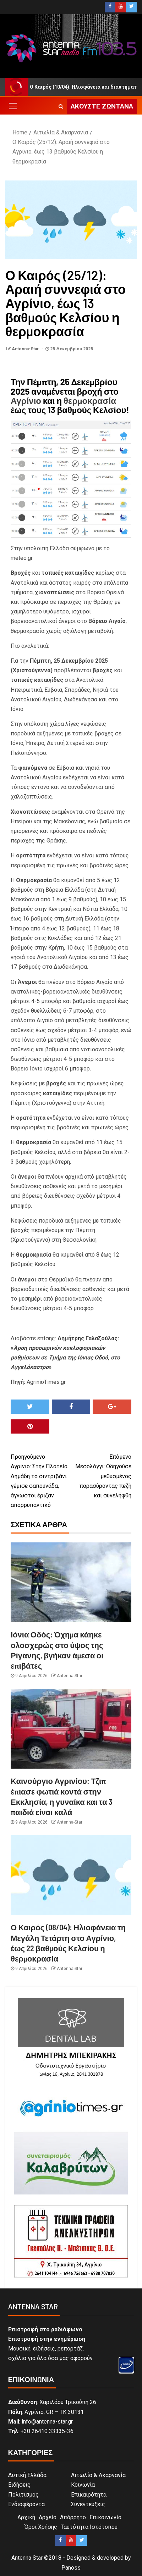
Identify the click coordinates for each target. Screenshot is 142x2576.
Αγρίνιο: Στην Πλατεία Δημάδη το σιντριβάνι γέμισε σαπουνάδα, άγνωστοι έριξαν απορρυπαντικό (41, 1480)
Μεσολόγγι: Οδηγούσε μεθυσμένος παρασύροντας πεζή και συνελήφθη (101, 1475)
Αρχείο (47, 2517)
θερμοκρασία (90, 400)
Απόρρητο (73, 2517)
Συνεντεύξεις (88, 2504)
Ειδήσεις (19, 2484)
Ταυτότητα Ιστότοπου (89, 2527)
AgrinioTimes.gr (46, 1382)
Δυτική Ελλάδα (27, 2475)
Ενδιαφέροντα (26, 2504)
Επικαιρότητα (88, 2494)
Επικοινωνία (105, 2517)
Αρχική (26, 2517)
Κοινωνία (83, 2484)
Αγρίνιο (26, 400)
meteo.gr (22, 558)
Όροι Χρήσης (40, 2527)
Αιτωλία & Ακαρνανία (98, 2475)
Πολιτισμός (23, 2494)
